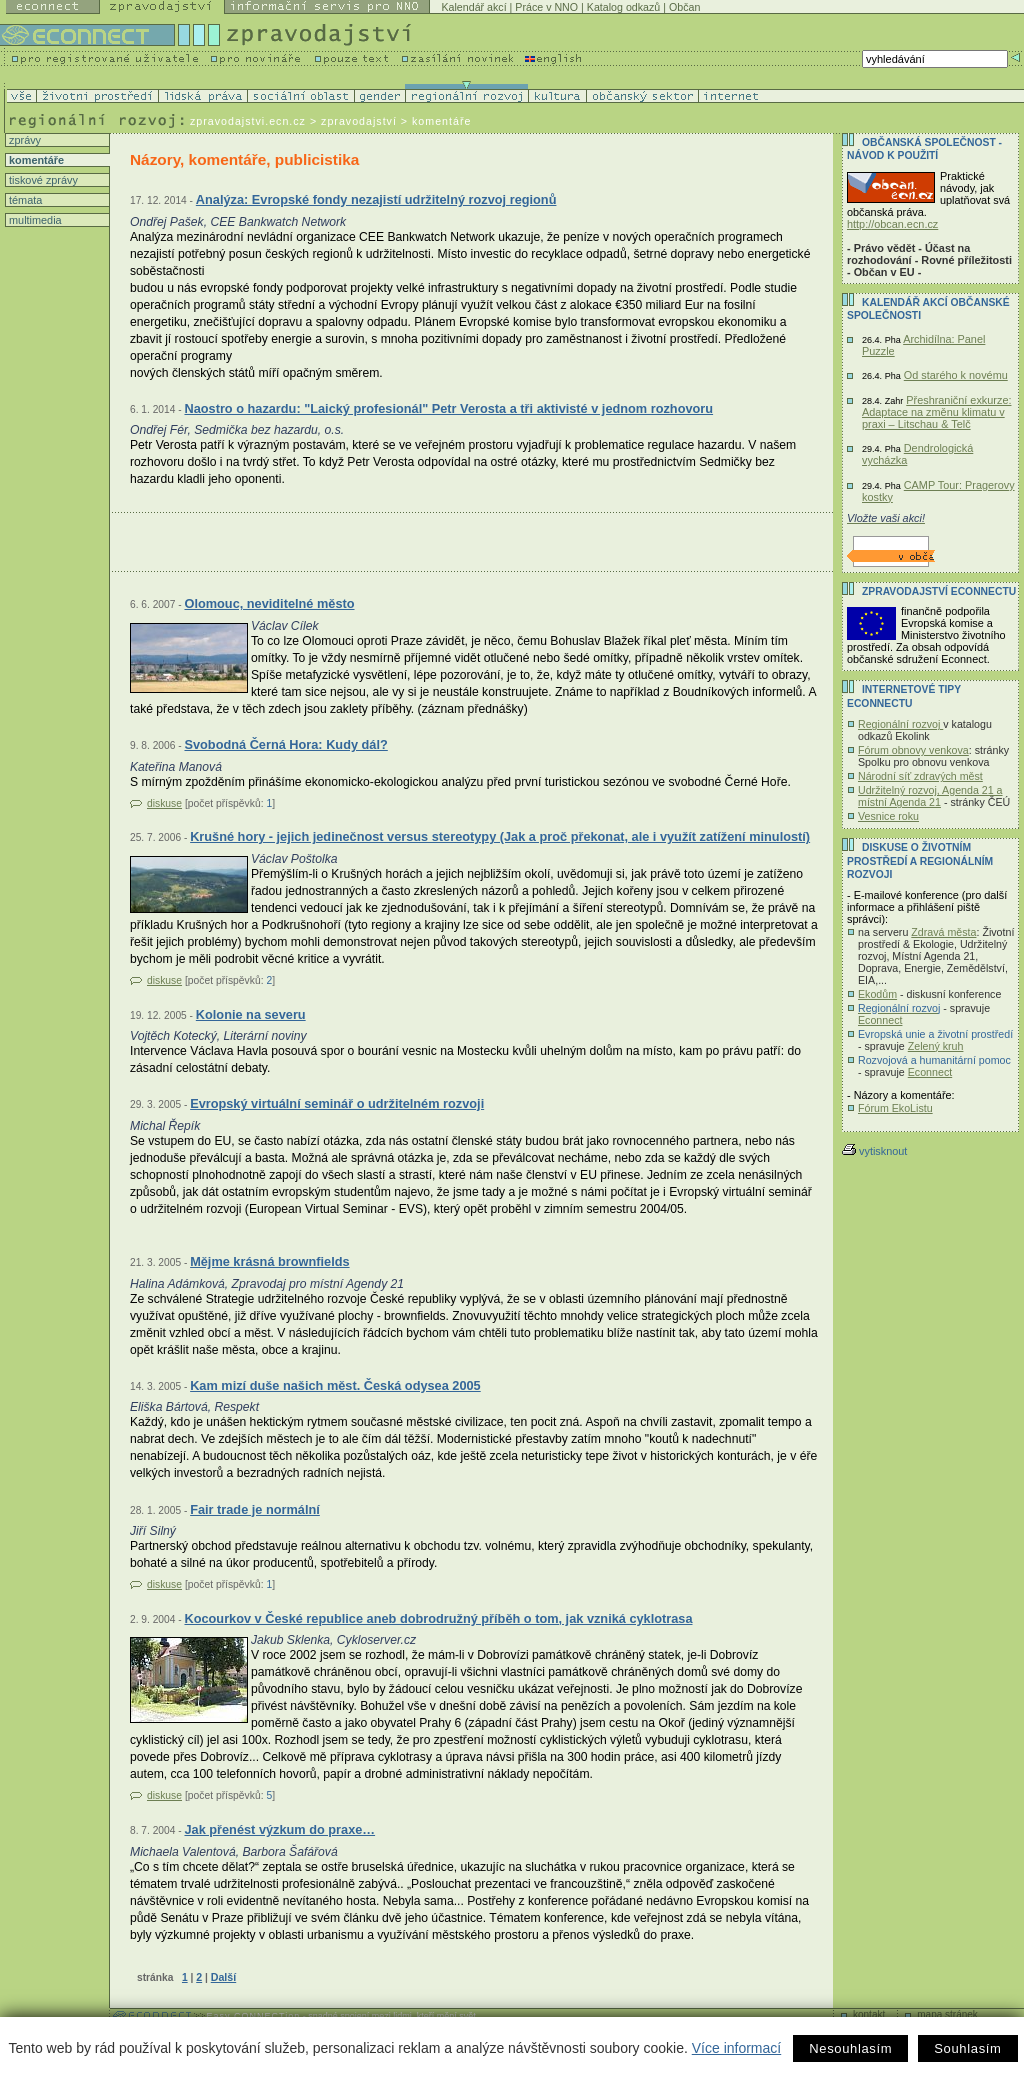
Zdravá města (943, 932)
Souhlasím (967, 2048)
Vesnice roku (888, 816)
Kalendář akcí (473, 7)
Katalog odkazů (623, 7)
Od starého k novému (956, 375)
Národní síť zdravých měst (920, 776)
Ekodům (877, 994)
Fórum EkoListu (895, 1108)
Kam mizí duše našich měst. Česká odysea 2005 (335, 1385)
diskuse (164, 803)
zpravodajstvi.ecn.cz (248, 121)
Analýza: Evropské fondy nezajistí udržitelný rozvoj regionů (376, 199)
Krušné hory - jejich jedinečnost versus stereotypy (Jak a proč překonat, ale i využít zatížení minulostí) (500, 836)
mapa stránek (947, 2014)
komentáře (35, 160)
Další (223, 1977)
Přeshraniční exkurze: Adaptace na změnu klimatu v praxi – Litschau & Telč (936, 412)
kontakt (869, 2014)
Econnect (880, 1020)
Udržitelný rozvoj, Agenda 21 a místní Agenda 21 (930, 796)
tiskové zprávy (42, 180)
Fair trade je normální (255, 1509)
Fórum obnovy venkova (913, 750)
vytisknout (874, 1151)
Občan (684, 7)
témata (24, 200)
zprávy (23, 140)
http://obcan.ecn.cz (892, 224)
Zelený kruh (936, 1046)
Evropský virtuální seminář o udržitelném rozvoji (337, 1103)
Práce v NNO (546, 7)
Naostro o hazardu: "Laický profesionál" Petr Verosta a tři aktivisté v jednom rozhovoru (448, 408)
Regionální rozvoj (900, 724)
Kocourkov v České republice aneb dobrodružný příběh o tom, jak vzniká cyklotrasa (438, 1618)
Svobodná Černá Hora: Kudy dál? (285, 744)
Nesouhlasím (850, 2048)
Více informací (736, 2048)
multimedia (34, 220)
